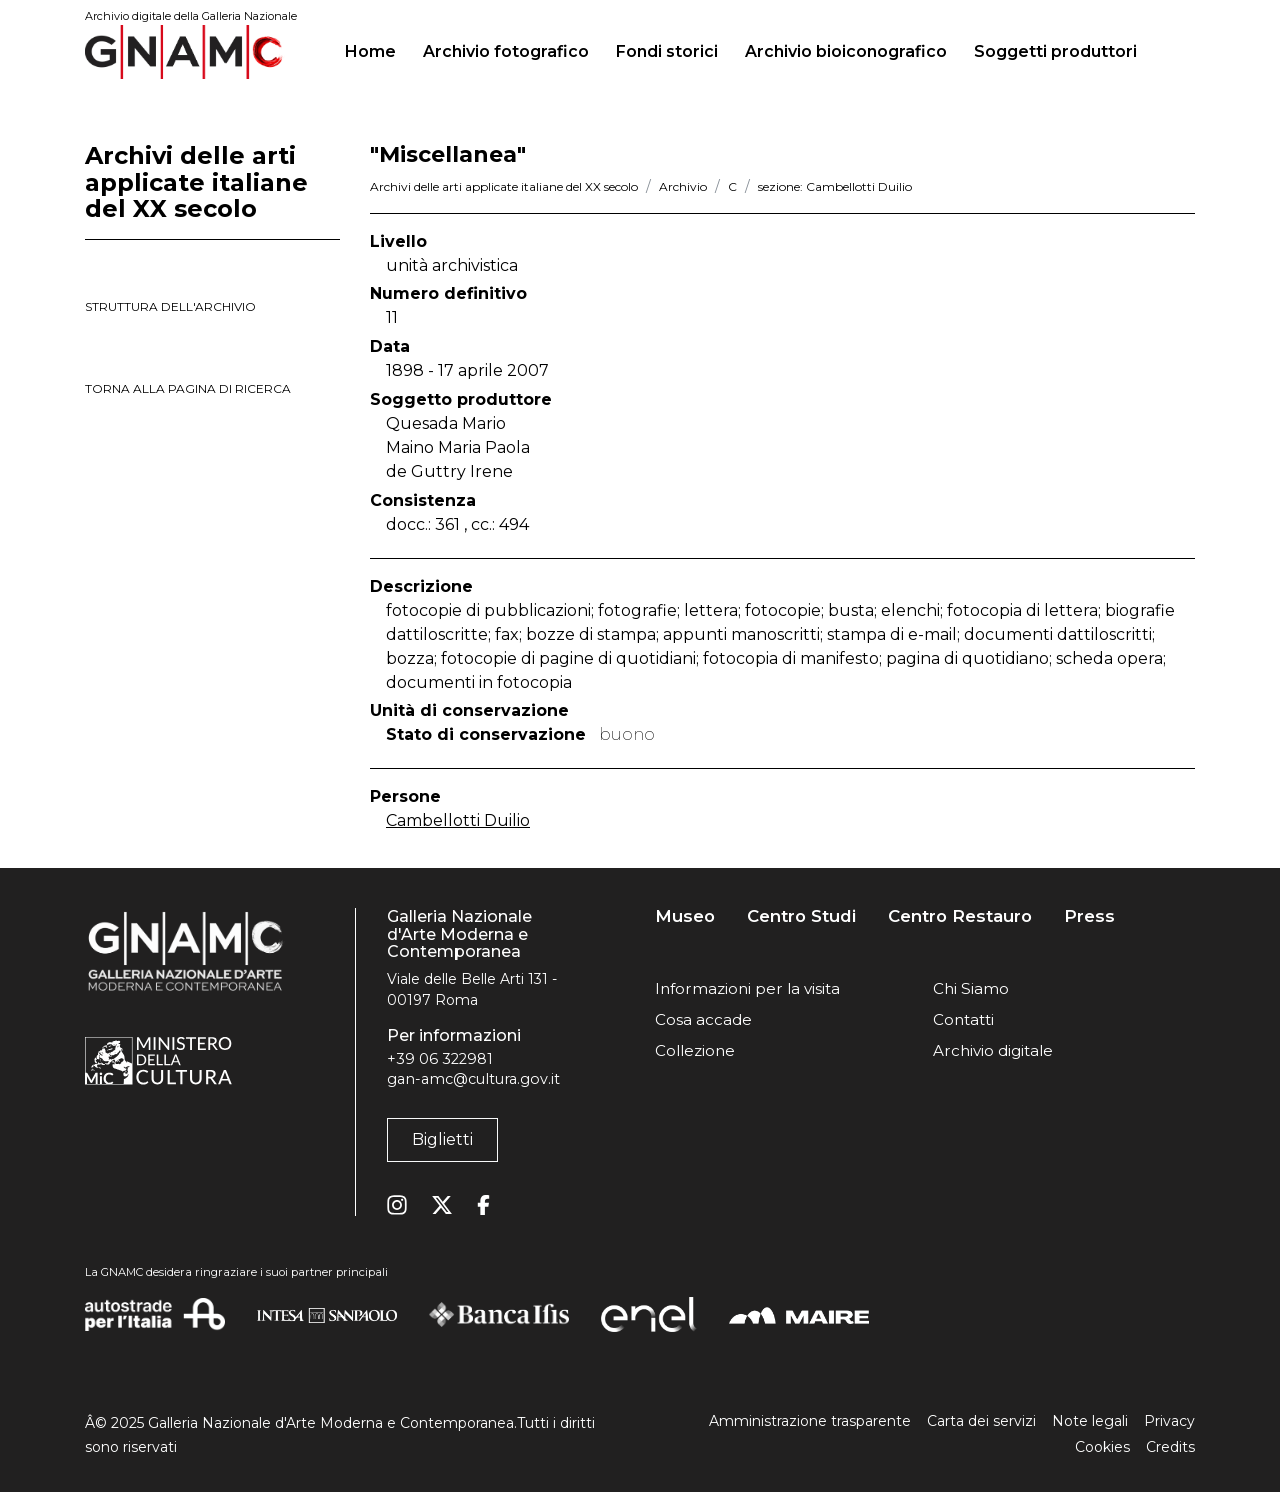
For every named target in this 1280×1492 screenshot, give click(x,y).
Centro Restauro (960, 916)
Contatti (963, 1019)
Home (378, 49)
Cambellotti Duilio (458, 820)
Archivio (683, 186)
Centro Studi (801, 916)
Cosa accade (703, 1019)
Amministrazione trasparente (810, 1421)
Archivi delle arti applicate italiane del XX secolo (504, 186)
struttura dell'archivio (170, 306)
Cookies (1102, 1447)
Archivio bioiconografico (846, 51)
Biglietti (442, 1139)
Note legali (1090, 1421)
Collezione (695, 1050)
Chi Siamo (971, 988)
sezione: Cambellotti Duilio (835, 186)
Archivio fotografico (506, 51)
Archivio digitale (993, 1050)
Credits (1170, 1447)
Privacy (1169, 1421)
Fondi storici (667, 51)
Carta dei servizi (981, 1421)
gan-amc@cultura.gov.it (473, 1079)
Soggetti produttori (1055, 51)
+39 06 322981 (440, 1059)
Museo (685, 916)
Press (1089, 916)
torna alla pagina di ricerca (188, 388)
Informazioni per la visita (747, 988)
